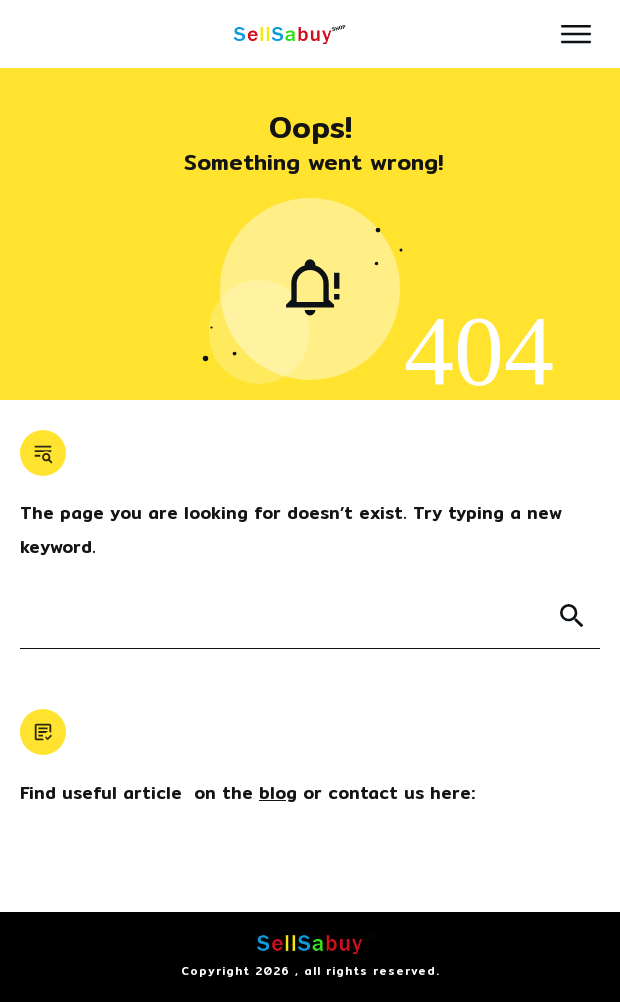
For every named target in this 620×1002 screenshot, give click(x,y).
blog (278, 792)
